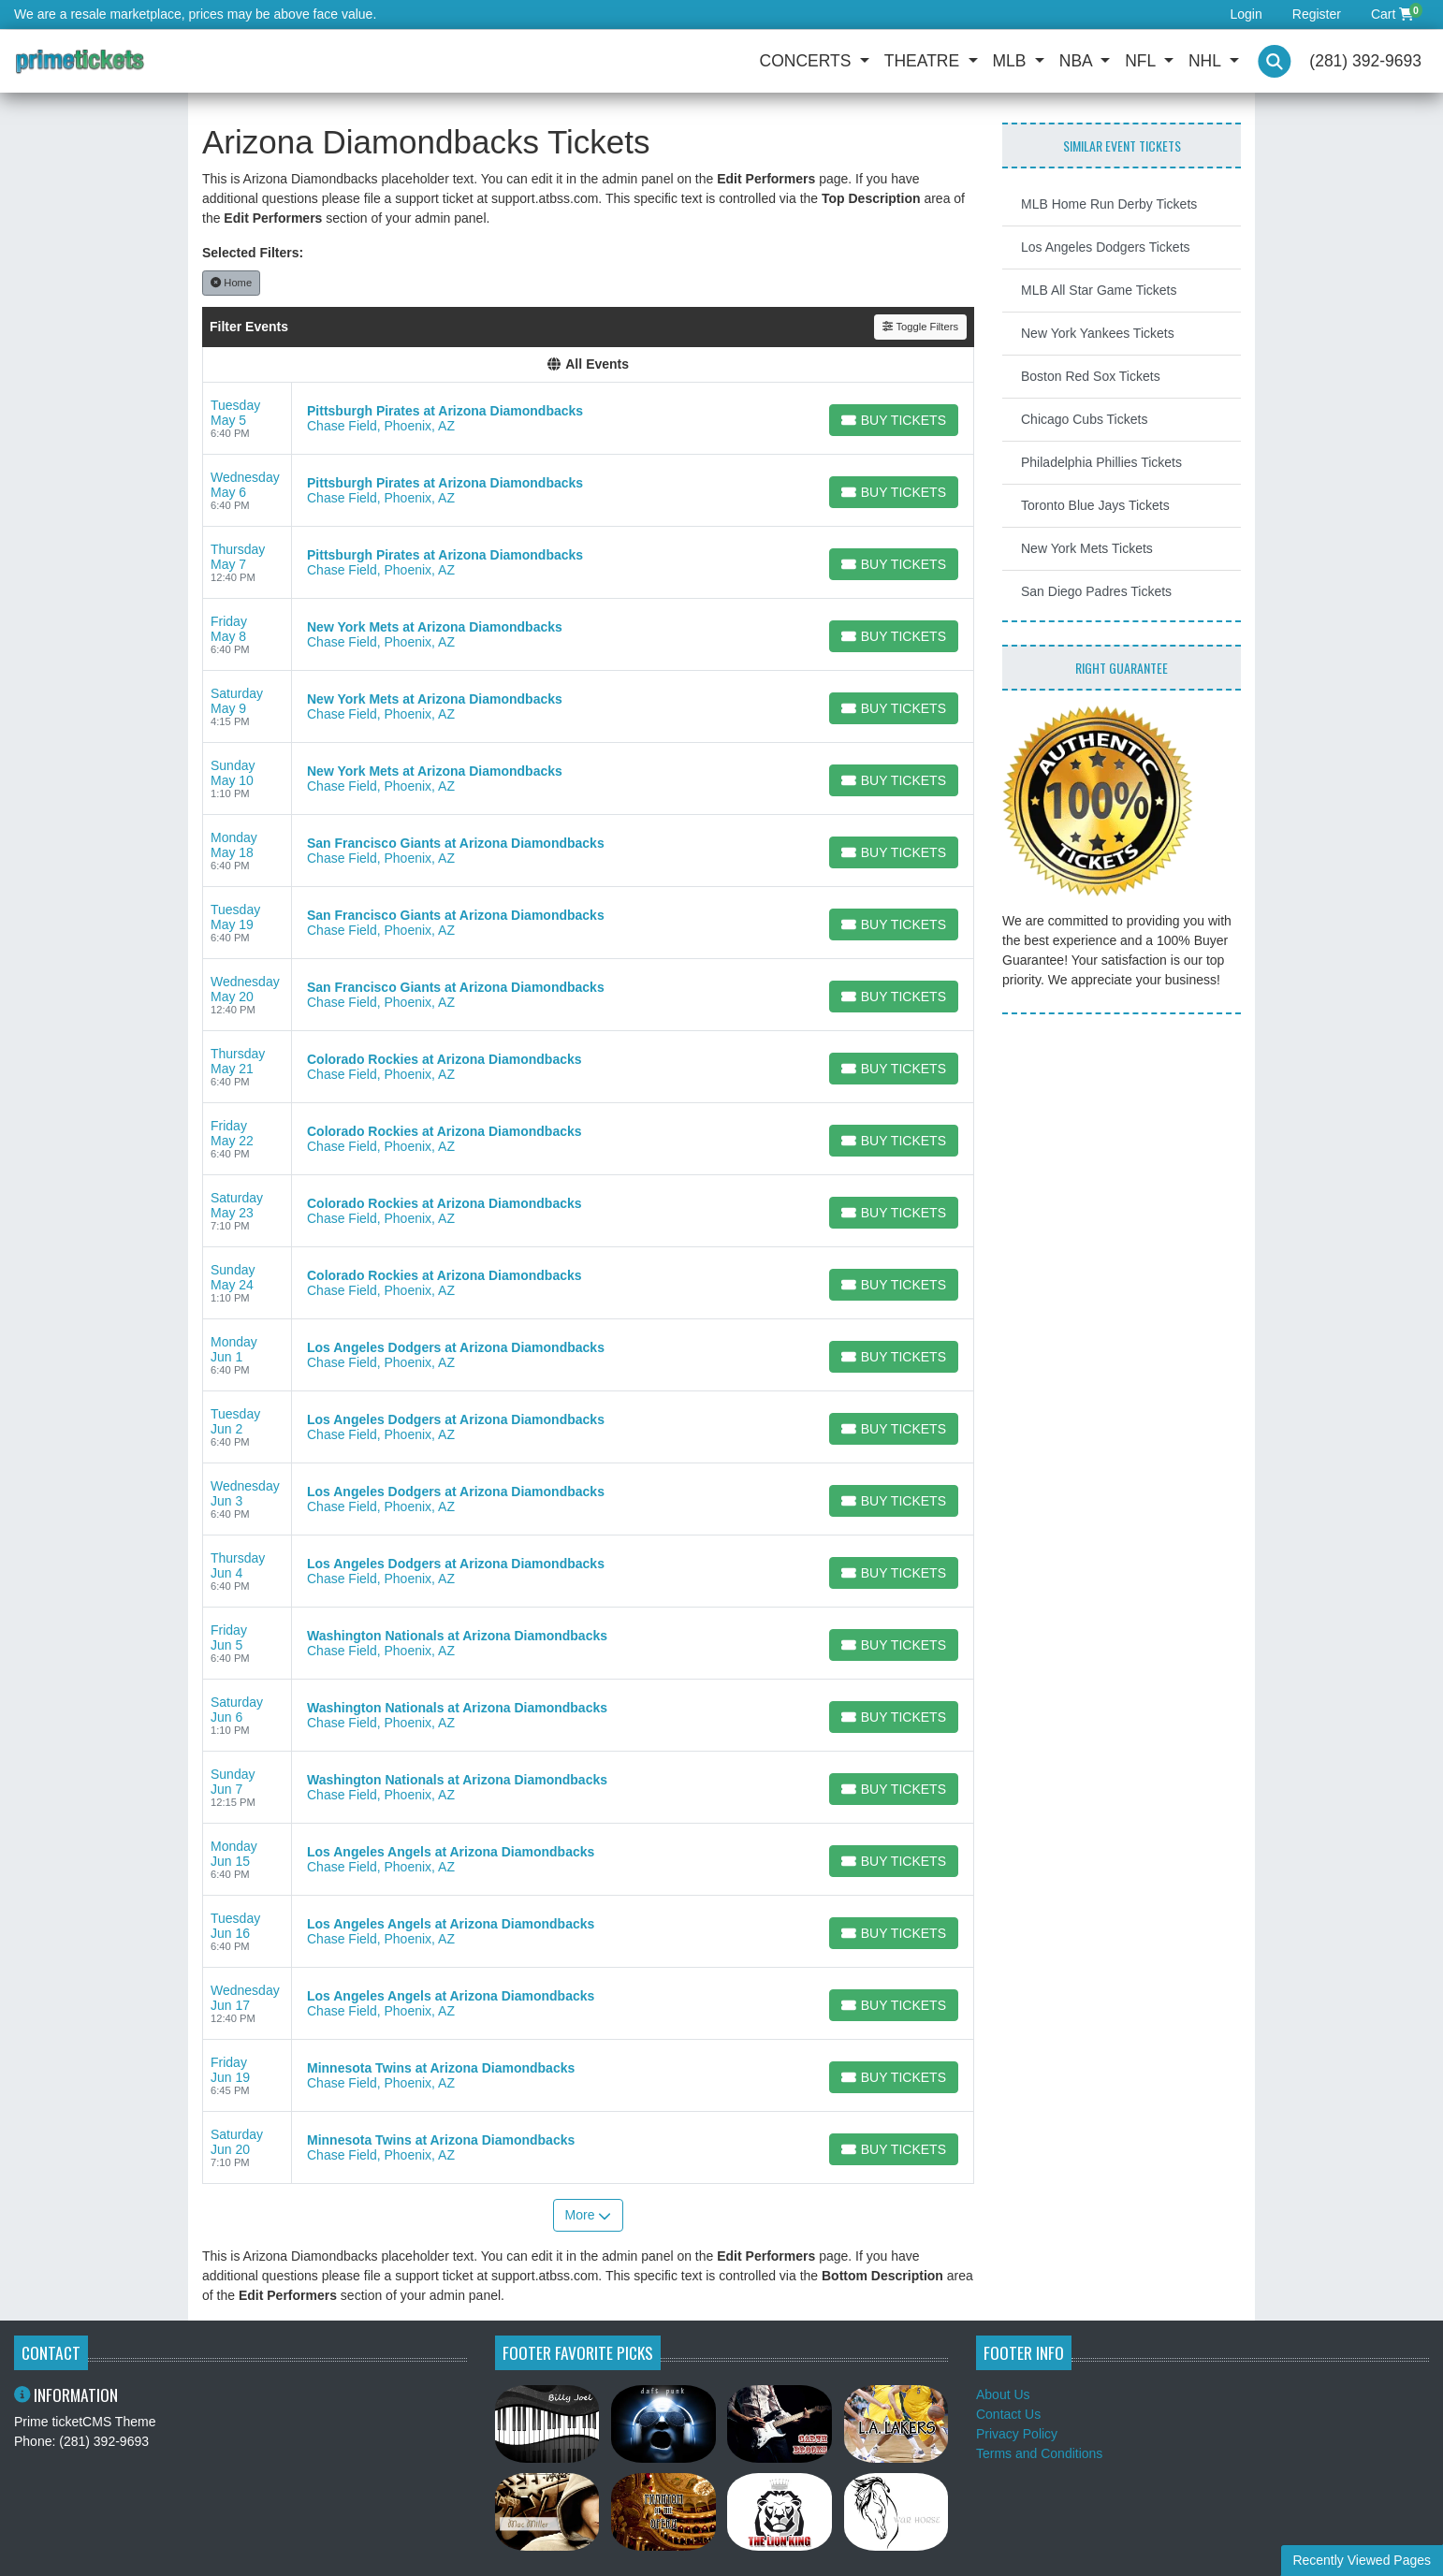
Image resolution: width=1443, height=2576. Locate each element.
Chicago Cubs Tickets (1084, 419)
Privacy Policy (1016, 2433)
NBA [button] (1078, 60)
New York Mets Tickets (1087, 548)
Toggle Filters (920, 326)
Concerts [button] (808, 60)
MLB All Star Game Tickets (1099, 290)
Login (1246, 14)
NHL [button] (1206, 60)
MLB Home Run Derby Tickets (1109, 203)
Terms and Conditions (1039, 2453)
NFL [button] (1142, 60)
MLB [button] (1012, 60)
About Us (1003, 2394)
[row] (588, 419)
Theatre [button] (924, 60)
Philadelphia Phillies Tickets (1101, 462)
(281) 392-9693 (1365, 60)
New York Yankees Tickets (1097, 333)
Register (1316, 14)
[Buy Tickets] (893, 420)
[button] (1274, 61)
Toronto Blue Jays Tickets (1095, 505)
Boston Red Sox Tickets (1090, 376)
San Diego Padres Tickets (1096, 591)
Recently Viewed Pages (1361, 2560)
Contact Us (1008, 2414)
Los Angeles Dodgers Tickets (1105, 247)
